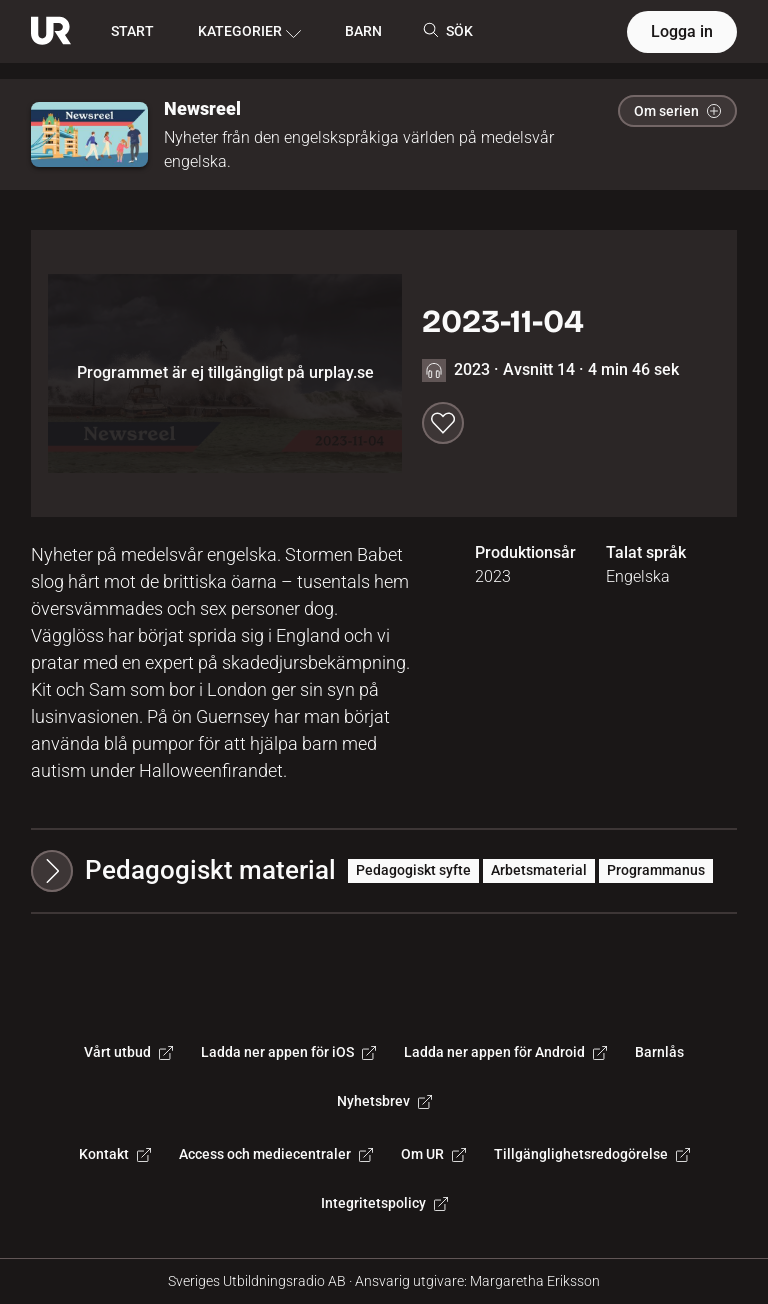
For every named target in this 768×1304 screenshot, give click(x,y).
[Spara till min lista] (443, 423)
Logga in (682, 31)
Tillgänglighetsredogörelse (592, 1154)
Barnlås (659, 1052)
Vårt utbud (128, 1052)
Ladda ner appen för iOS (288, 1052)
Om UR (433, 1154)
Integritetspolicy (384, 1203)
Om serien (677, 111)
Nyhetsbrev (384, 1101)
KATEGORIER (249, 32)
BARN (363, 31)
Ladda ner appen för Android (505, 1052)
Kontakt (115, 1154)
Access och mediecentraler (276, 1154)
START (132, 31)
